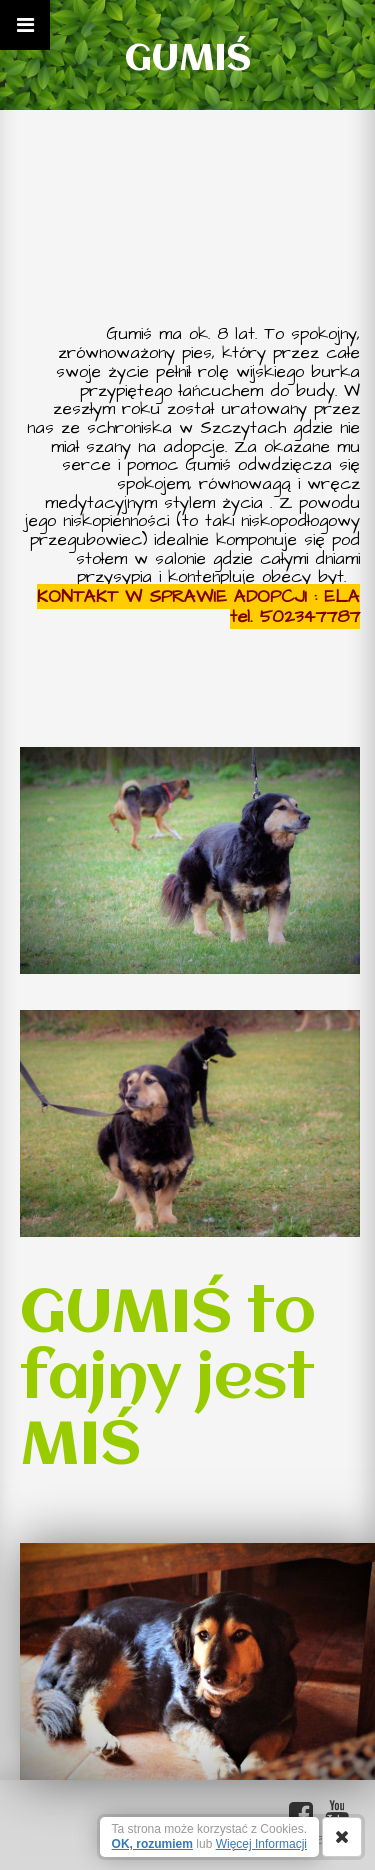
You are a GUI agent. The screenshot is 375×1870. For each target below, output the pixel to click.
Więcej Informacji (261, 1844)
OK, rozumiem (152, 1844)
